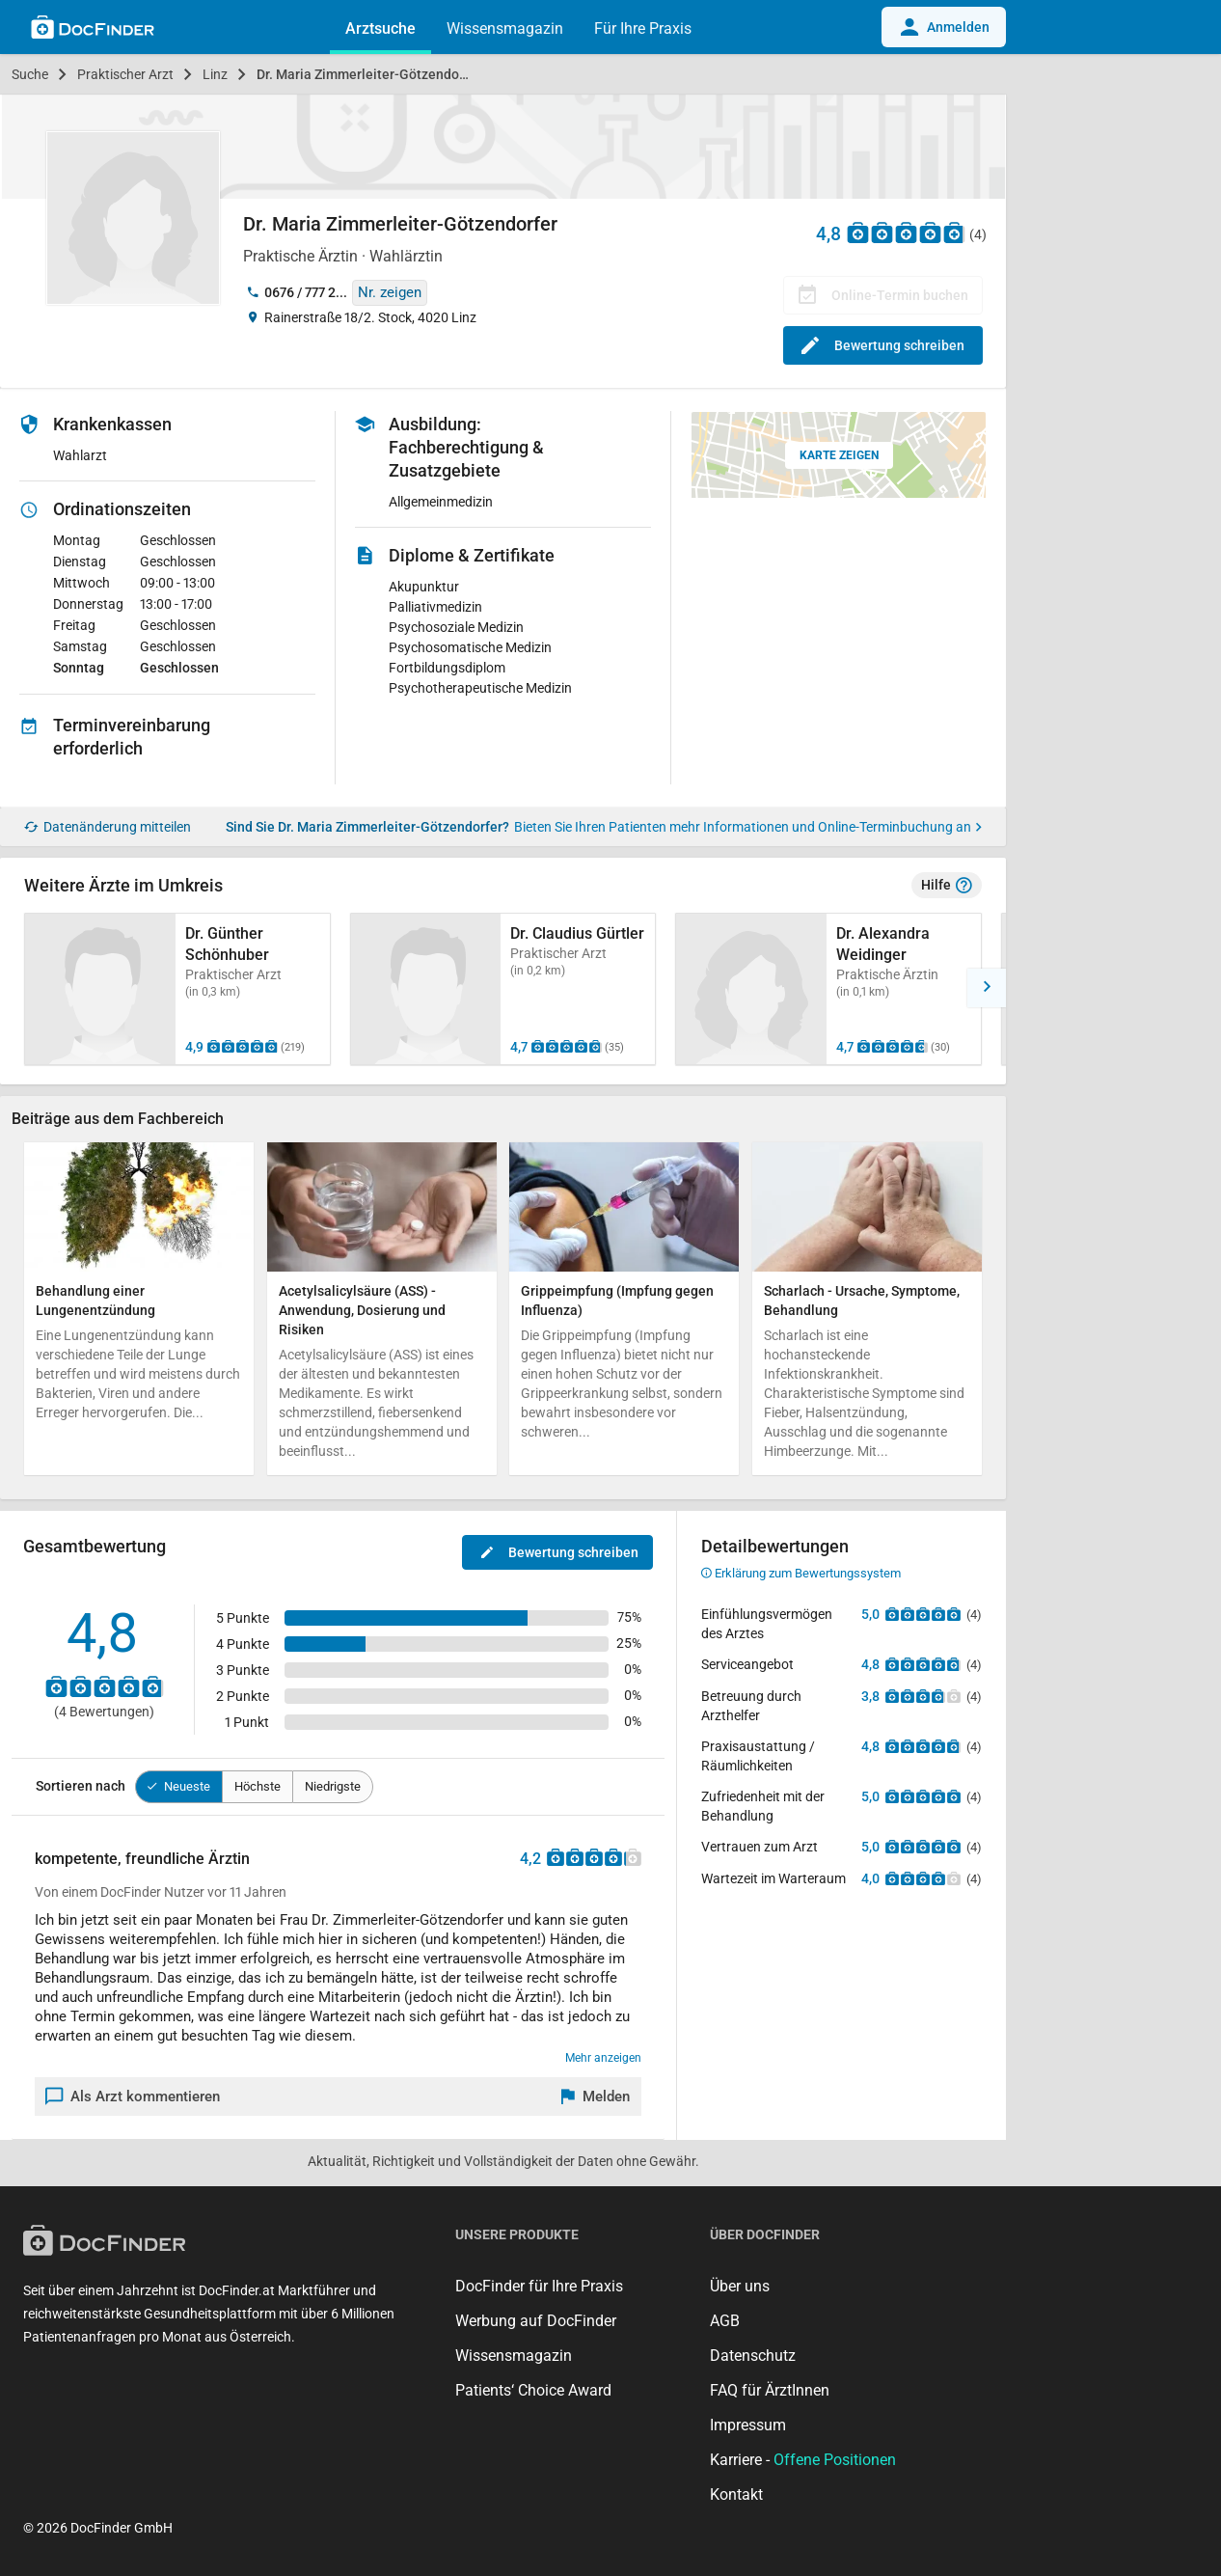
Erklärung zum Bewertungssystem (801, 1573)
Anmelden (944, 27)
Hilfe (946, 885)
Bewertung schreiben (882, 345)
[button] (986, 988)
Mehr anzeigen (603, 2058)
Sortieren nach (80, 1786)
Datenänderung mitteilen (107, 827)
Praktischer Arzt (125, 74)
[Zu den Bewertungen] (906, 232)
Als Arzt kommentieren (133, 2096)
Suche (30, 74)
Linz (215, 74)
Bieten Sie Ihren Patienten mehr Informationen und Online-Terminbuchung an (748, 827)
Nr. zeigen (389, 292)
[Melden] (596, 2096)
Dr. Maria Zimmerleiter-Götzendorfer (369, 74)
